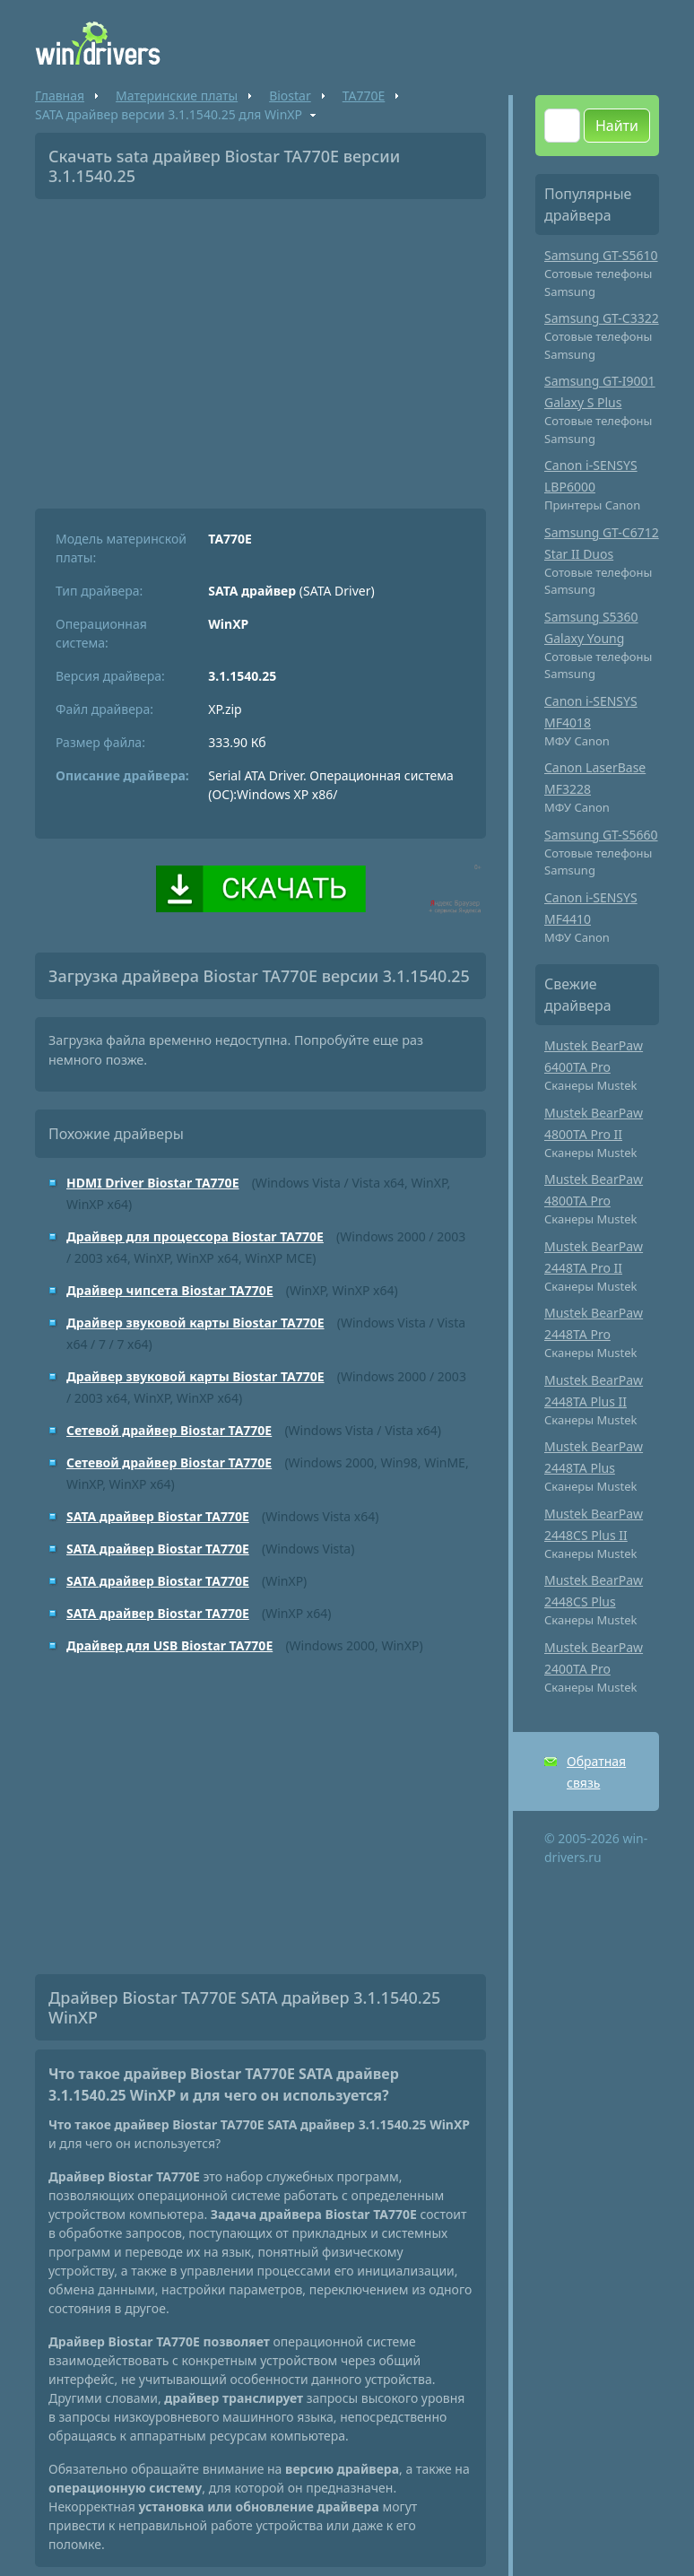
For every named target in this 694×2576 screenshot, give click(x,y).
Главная (59, 95)
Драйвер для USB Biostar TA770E (169, 1645)
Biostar (290, 95)
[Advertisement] (260, 347)
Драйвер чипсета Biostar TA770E (169, 1290)
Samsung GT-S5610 (601, 255)
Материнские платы (177, 95)
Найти (616, 125)
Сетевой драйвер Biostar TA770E (169, 1430)
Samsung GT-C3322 (601, 317)
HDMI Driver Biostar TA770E (152, 1182)
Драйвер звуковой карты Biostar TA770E (195, 1322)
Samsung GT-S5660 (601, 834)
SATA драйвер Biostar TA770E (157, 1516)
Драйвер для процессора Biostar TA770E (195, 1236)
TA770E (364, 95)
